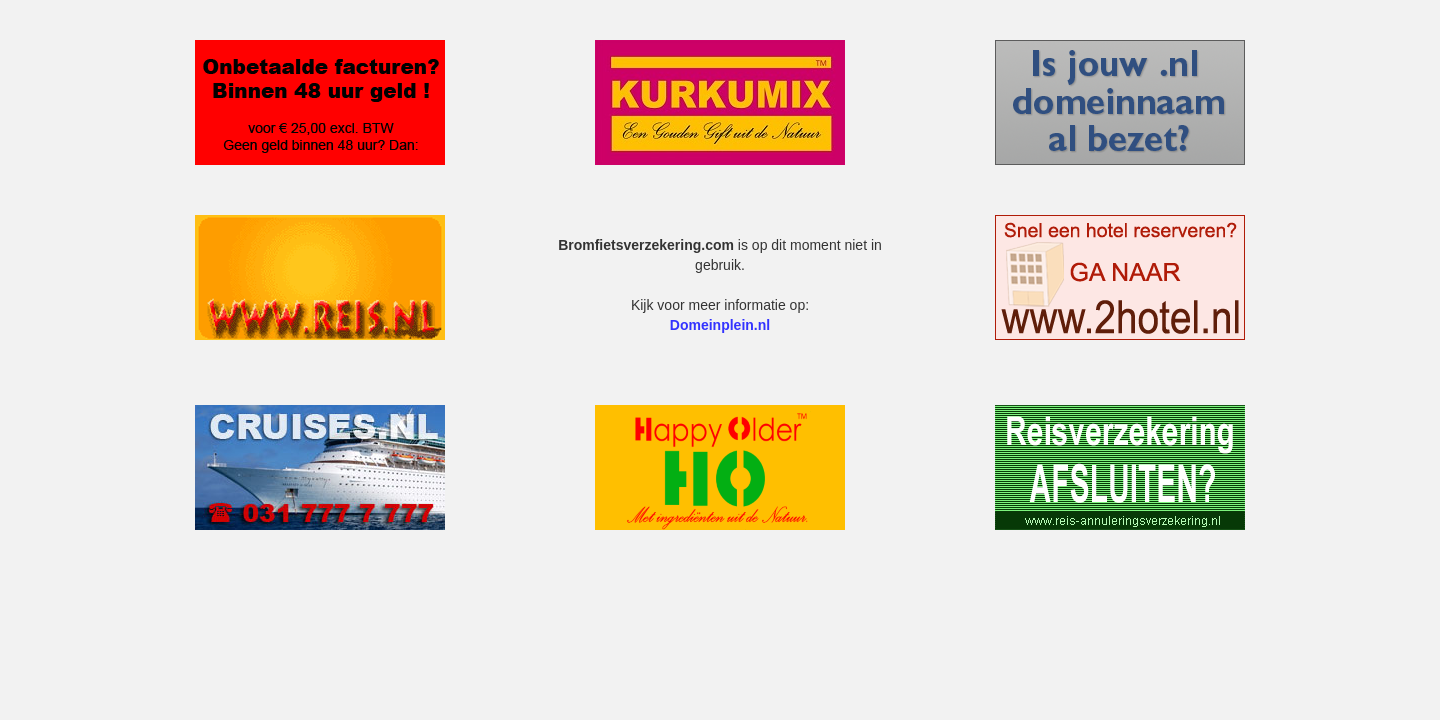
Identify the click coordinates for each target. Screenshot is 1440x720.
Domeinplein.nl (720, 325)
